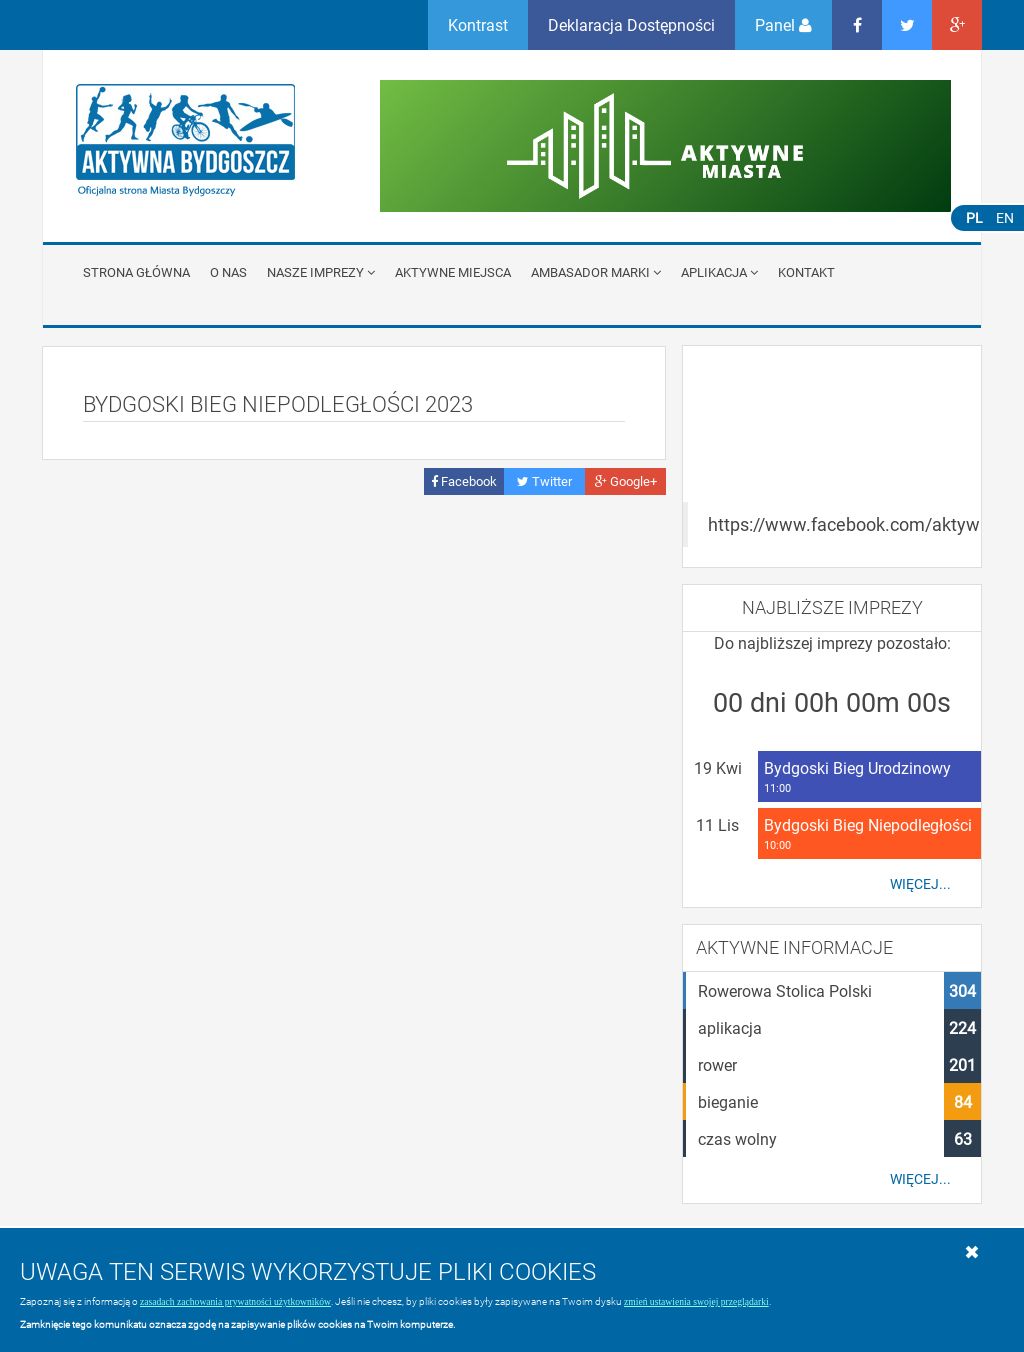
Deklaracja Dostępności (631, 24)
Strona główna (136, 272)
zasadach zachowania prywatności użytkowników (235, 1301)
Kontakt (806, 272)
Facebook (464, 481)
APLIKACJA (719, 272)
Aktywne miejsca (453, 272)
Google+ (626, 481)
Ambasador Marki (596, 272)
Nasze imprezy (321, 272)
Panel (783, 24)
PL (974, 217)
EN (1005, 217)
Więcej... (920, 884)
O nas (228, 272)
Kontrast (478, 24)
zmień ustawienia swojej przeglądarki (696, 1301)
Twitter (544, 481)
